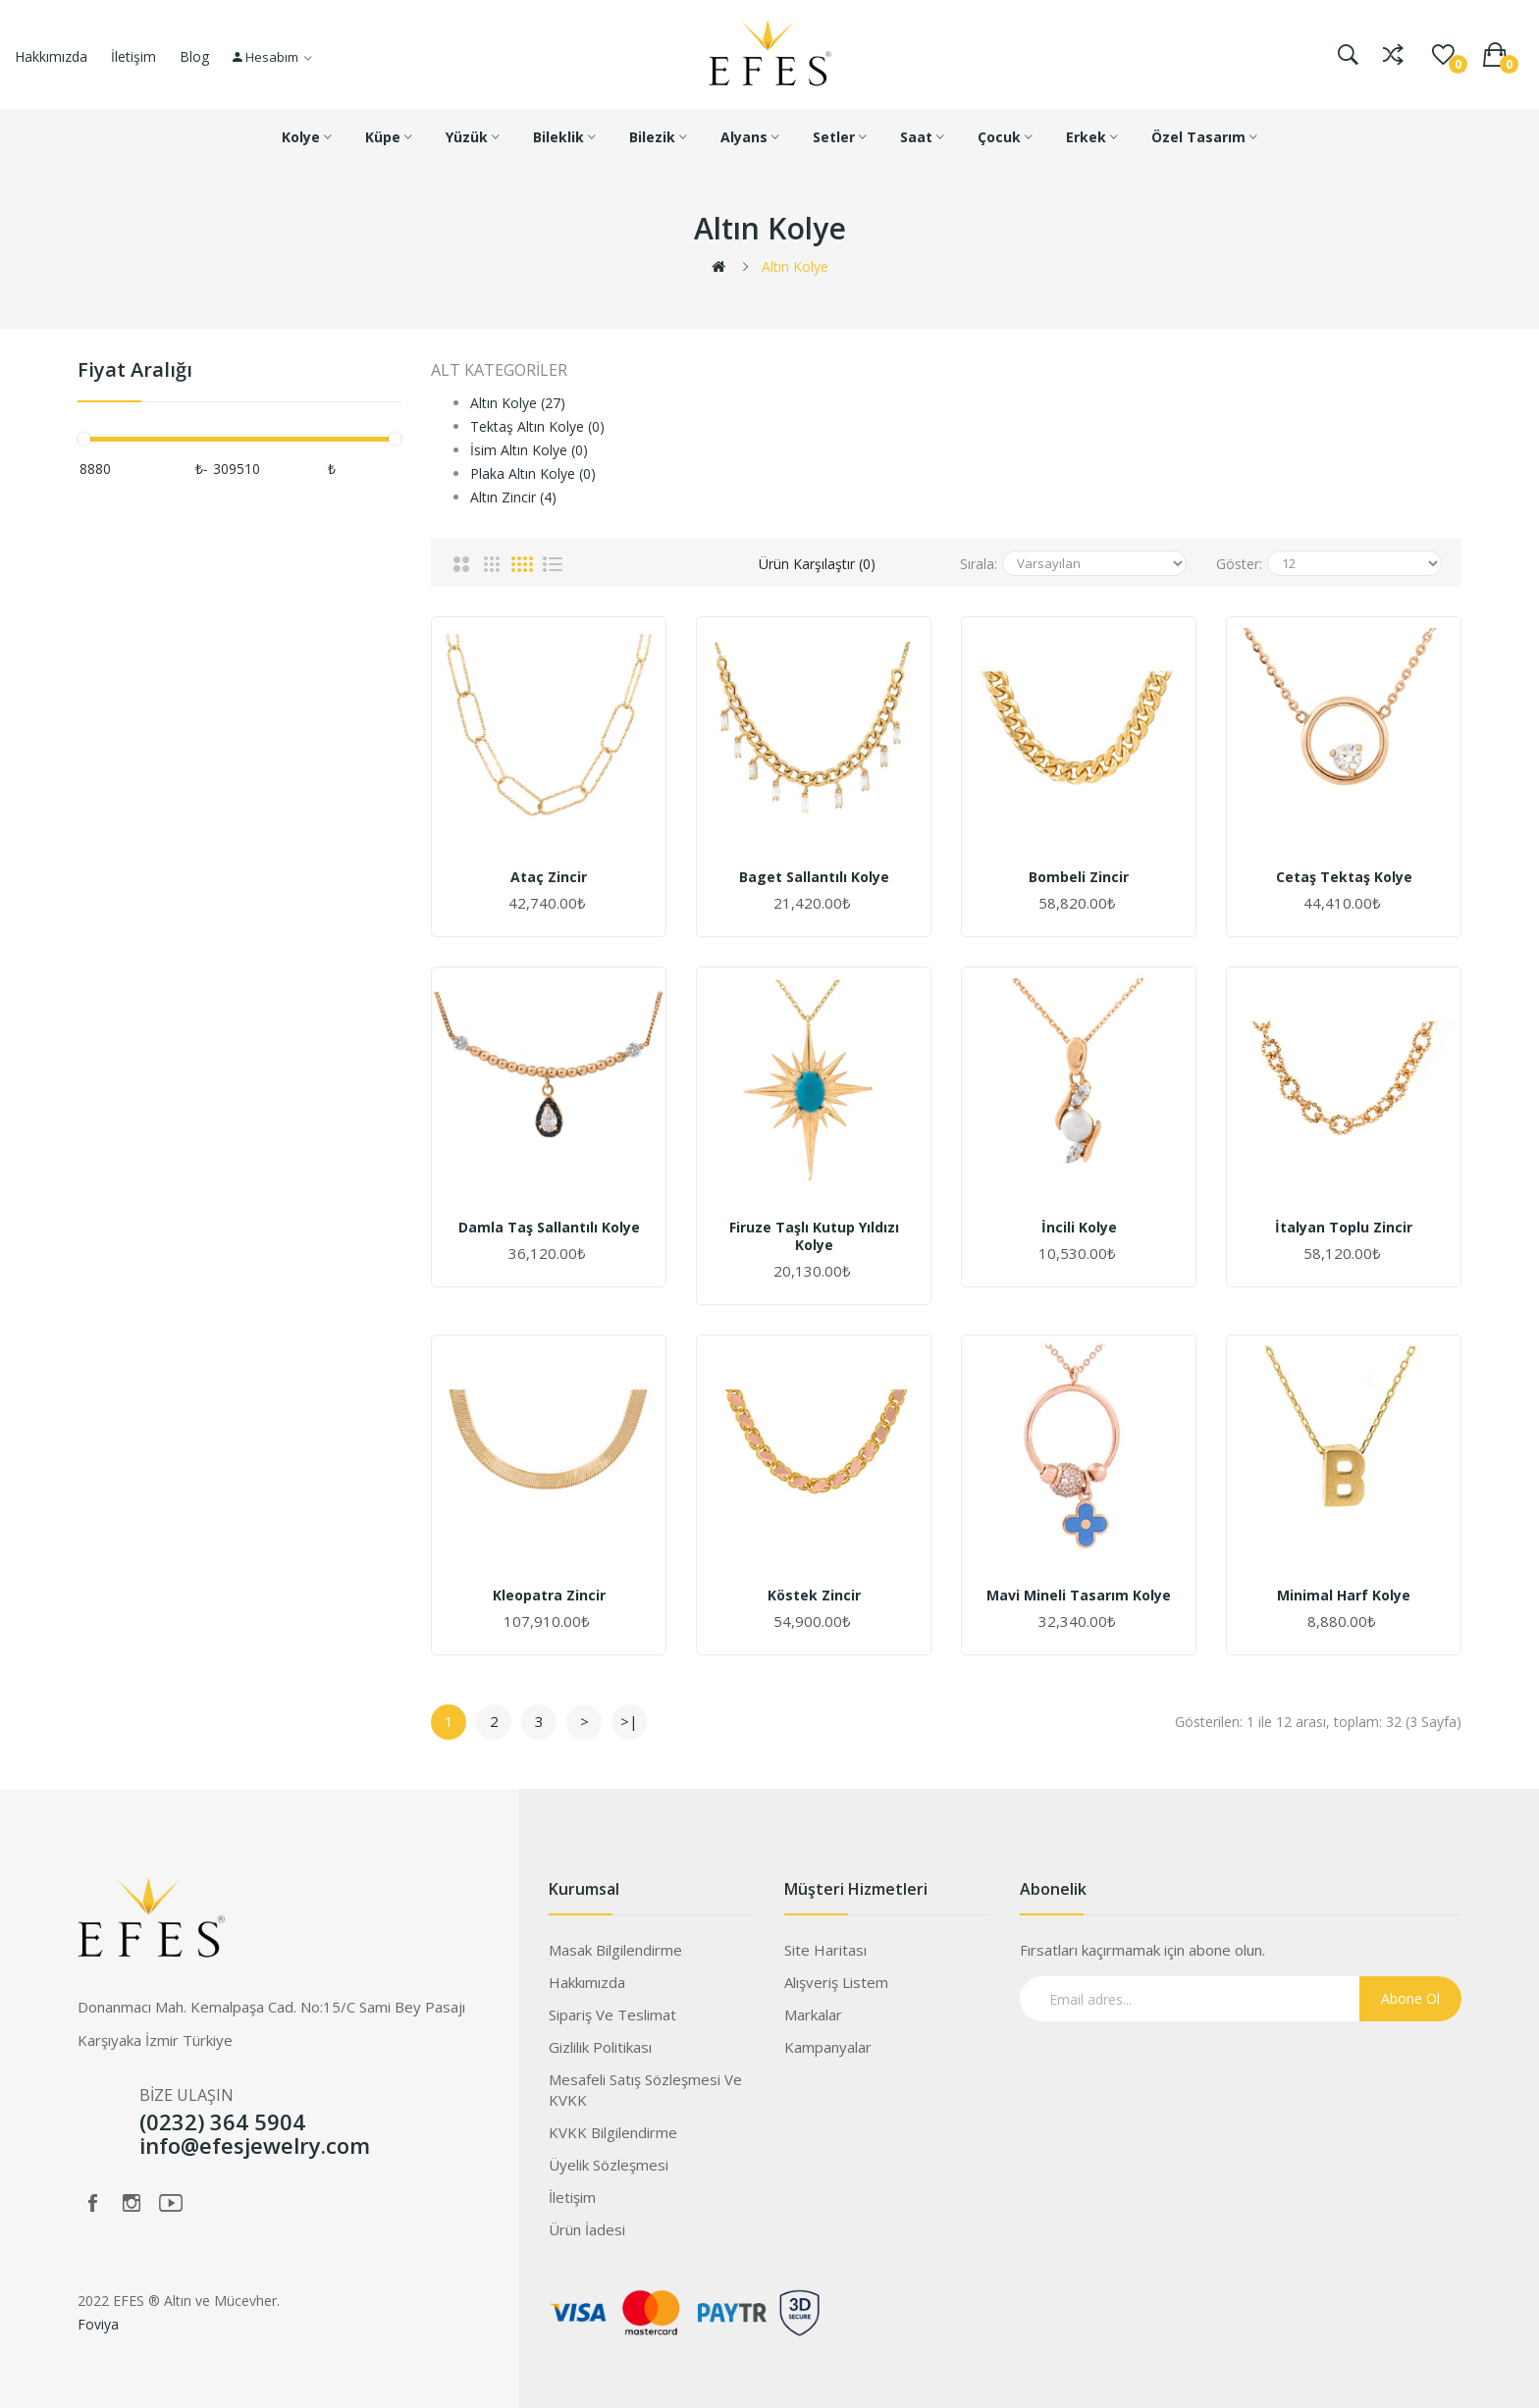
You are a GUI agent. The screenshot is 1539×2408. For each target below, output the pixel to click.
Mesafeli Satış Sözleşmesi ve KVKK (645, 2089)
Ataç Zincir (548, 877)
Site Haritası (825, 1950)
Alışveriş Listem (836, 1982)
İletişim (133, 56)
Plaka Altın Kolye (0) (533, 473)
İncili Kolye (1079, 1227)
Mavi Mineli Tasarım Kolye (1078, 1595)
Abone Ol (1410, 1998)
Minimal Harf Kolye (1343, 1595)
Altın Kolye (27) (517, 402)
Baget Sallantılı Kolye (814, 877)
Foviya (98, 2324)
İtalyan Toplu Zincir (1343, 1227)
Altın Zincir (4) (513, 497)
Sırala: (978, 563)
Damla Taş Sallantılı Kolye (549, 1227)
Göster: (1239, 563)
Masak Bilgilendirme (615, 1950)
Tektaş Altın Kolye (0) (537, 426)
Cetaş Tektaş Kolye (1344, 877)
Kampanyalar (828, 2047)
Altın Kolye (795, 266)
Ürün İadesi (587, 2229)
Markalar (813, 2014)
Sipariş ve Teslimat (612, 2014)
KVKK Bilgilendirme (613, 2132)
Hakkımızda (51, 56)
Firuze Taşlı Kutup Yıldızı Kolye (814, 1236)
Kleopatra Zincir (549, 1595)
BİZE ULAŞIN (186, 2095)
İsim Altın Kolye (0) (529, 450)
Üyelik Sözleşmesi (608, 2164)
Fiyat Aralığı (135, 370)
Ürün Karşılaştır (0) (817, 563)
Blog (194, 56)
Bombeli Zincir (1079, 877)
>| (629, 1721)
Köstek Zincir (814, 1595)
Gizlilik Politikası (600, 2047)
